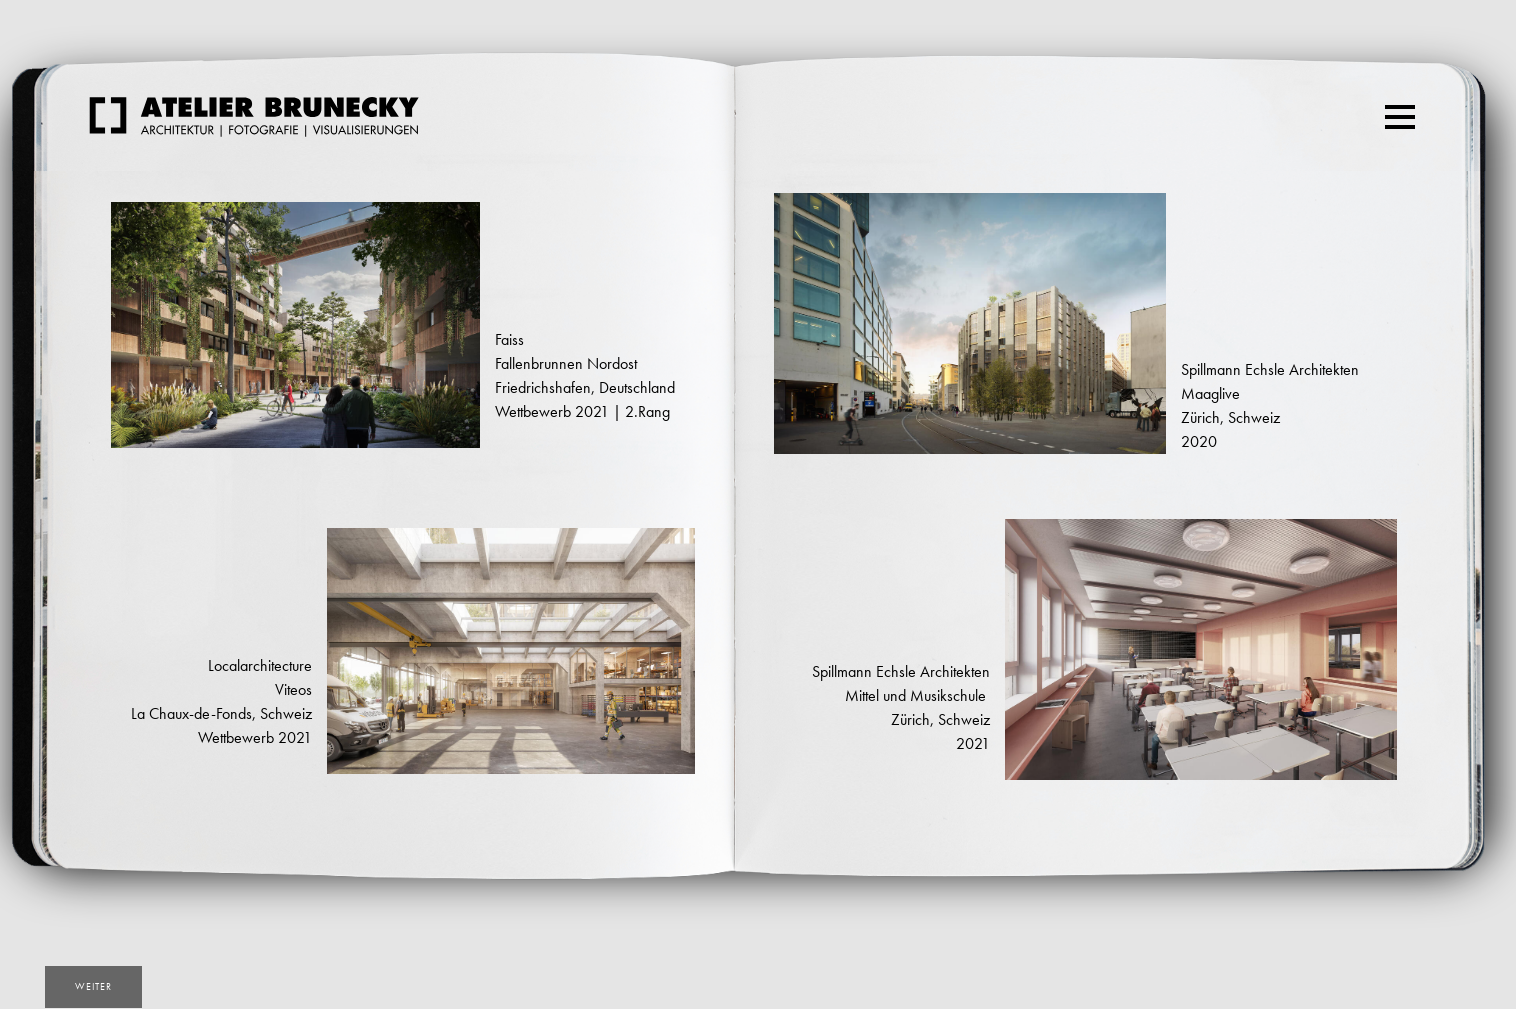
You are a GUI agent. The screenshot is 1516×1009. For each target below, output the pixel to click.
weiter (93, 986)
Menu (1402, 108)
